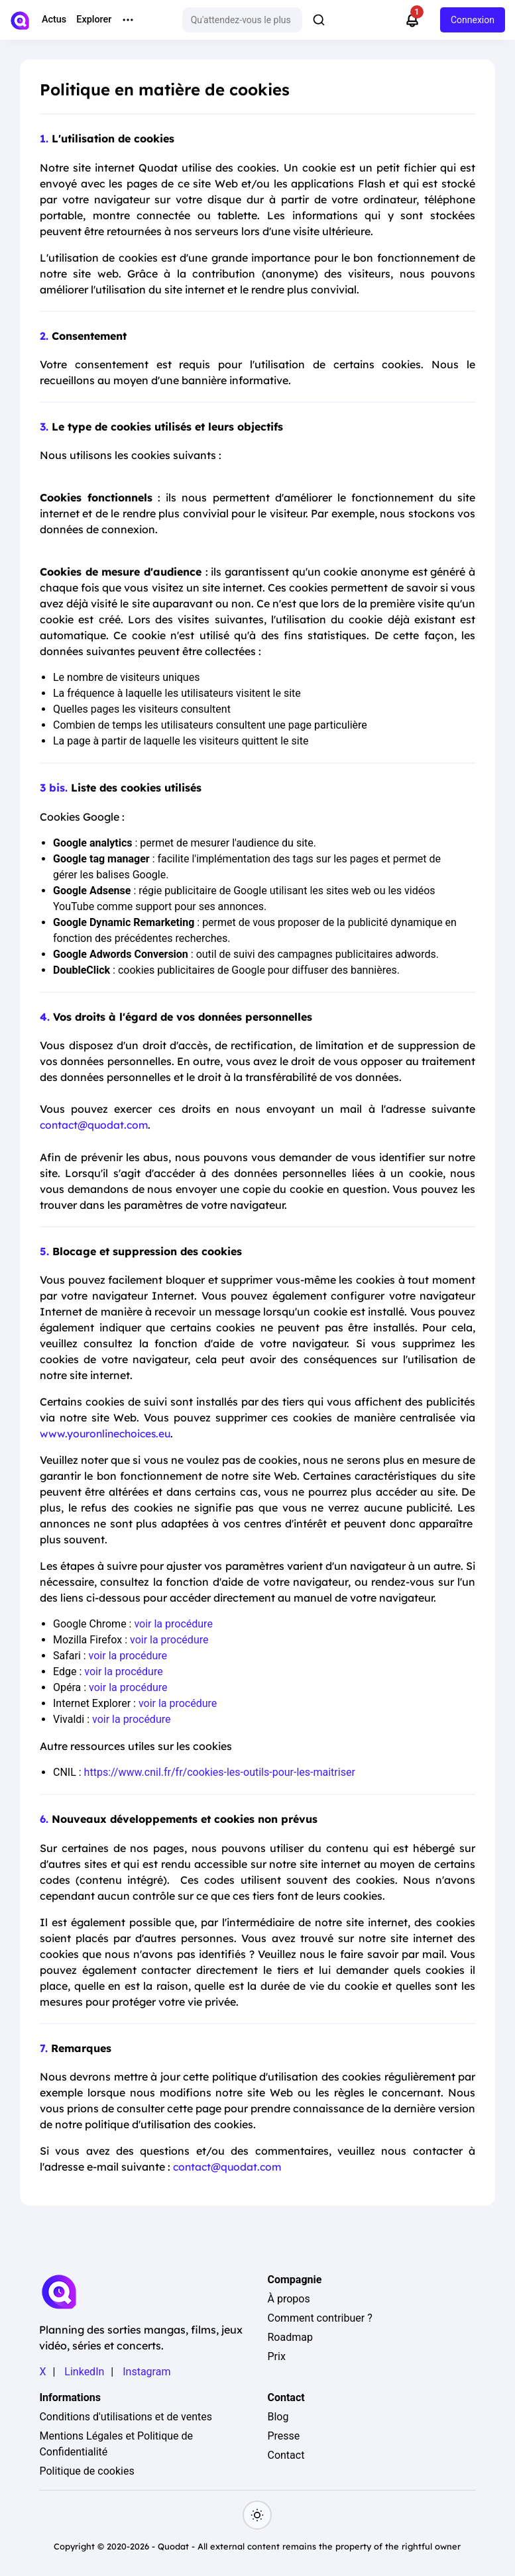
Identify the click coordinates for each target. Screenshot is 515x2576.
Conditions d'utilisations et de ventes (125, 2415)
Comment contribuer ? (319, 2316)
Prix (276, 2355)
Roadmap (289, 2336)
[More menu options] (128, 19)
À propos (288, 2297)
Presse (283, 2434)
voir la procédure (173, 1624)
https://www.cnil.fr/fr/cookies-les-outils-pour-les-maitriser (219, 1772)
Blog (277, 2415)
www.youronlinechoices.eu (108, 1433)
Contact (285, 2453)
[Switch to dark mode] (257, 2513)
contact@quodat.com (96, 1124)
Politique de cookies (86, 2469)
